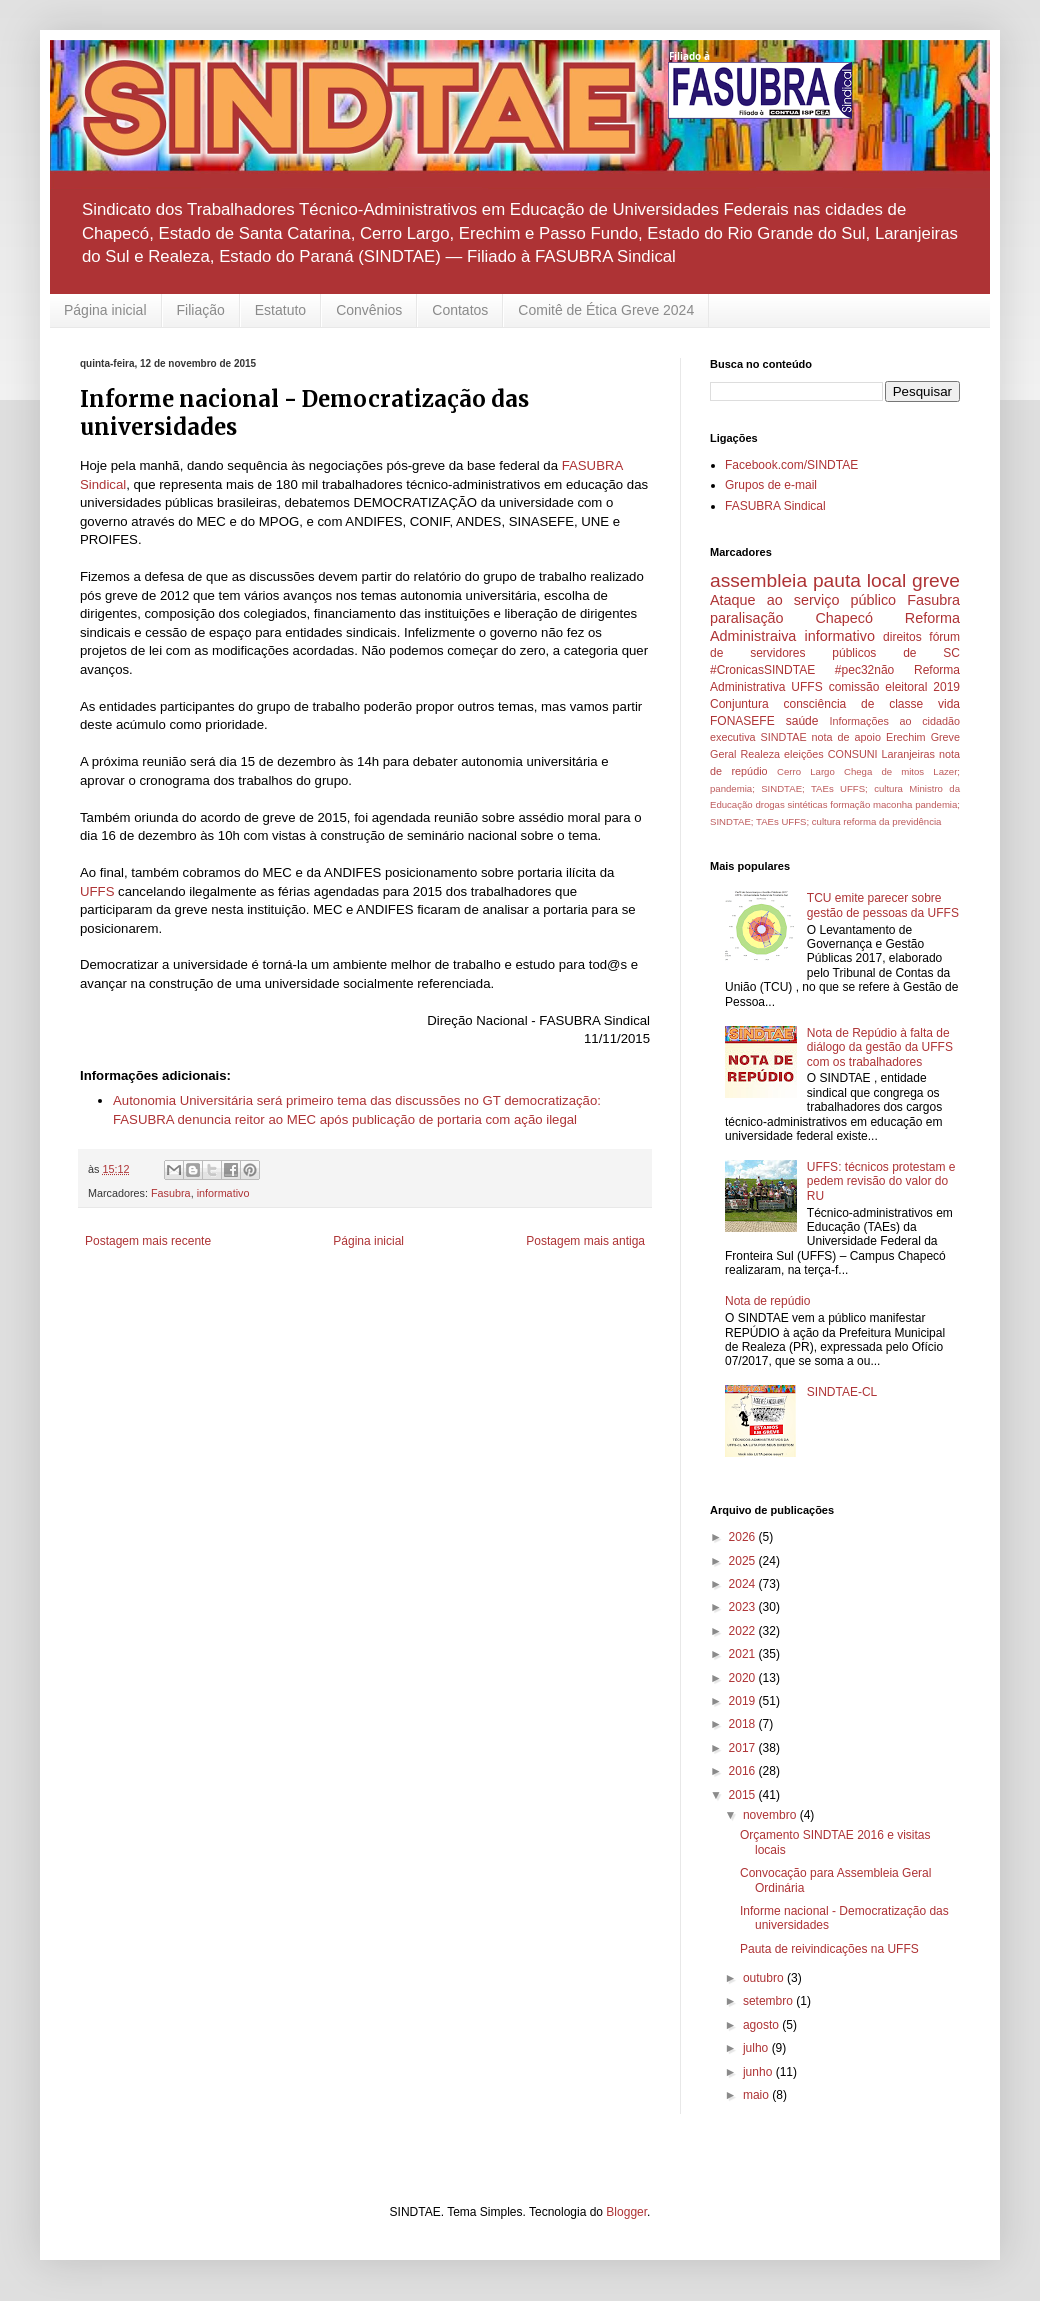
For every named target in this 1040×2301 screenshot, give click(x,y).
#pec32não (864, 670)
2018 (744, 1724)
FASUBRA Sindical (775, 506)
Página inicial (105, 310)
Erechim (906, 737)
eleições (804, 754)
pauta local (859, 580)
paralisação (747, 618)
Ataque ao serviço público (803, 600)
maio (757, 2095)
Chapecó (844, 618)
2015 (744, 1795)
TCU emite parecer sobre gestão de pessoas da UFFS (883, 905)
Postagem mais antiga (585, 1241)
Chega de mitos (884, 771)
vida (949, 704)
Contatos (460, 310)
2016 (744, 1771)
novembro (771, 1815)
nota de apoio (846, 737)
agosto (762, 2025)
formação (850, 804)
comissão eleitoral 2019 (894, 687)
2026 (744, 1537)
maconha (892, 804)
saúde (802, 721)
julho (757, 2048)
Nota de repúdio (767, 1301)
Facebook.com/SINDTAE (791, 465)
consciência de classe (854, 704)
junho (759, 2072)
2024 (744, 1584)
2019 (744, 1701)
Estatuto (280, 310)
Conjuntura (739, 704)
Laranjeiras (908, 754)
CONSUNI (853, 754)
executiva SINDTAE (758, 737)
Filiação (201, 310)
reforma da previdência (892, 821)
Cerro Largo (806, 771)
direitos (902, 637)
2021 (744, 1654)
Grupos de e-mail (771, 485)
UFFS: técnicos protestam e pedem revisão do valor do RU (881, 1181)
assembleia (758, 580)
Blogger (626, 2212)
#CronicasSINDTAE (762, 670)
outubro (765, 1978)
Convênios (369, 310)
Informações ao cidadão (894, 721)
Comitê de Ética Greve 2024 (606, 310)
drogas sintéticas (791, 804)
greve (936, 580)
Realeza (760, 754)
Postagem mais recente (148, 1241)
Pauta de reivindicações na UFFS (829, 1949)
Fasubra (171, 1193)
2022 (744, 1631)
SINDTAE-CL (842, 1392)
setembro (769, 2001)
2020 (744, 1678)
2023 (744, 1607)
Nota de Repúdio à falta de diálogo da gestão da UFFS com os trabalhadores (880, 1047)
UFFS (97, 891)
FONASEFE (742, 721)
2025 (744, 1561)
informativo (223, 1193)
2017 (744, 1748)
